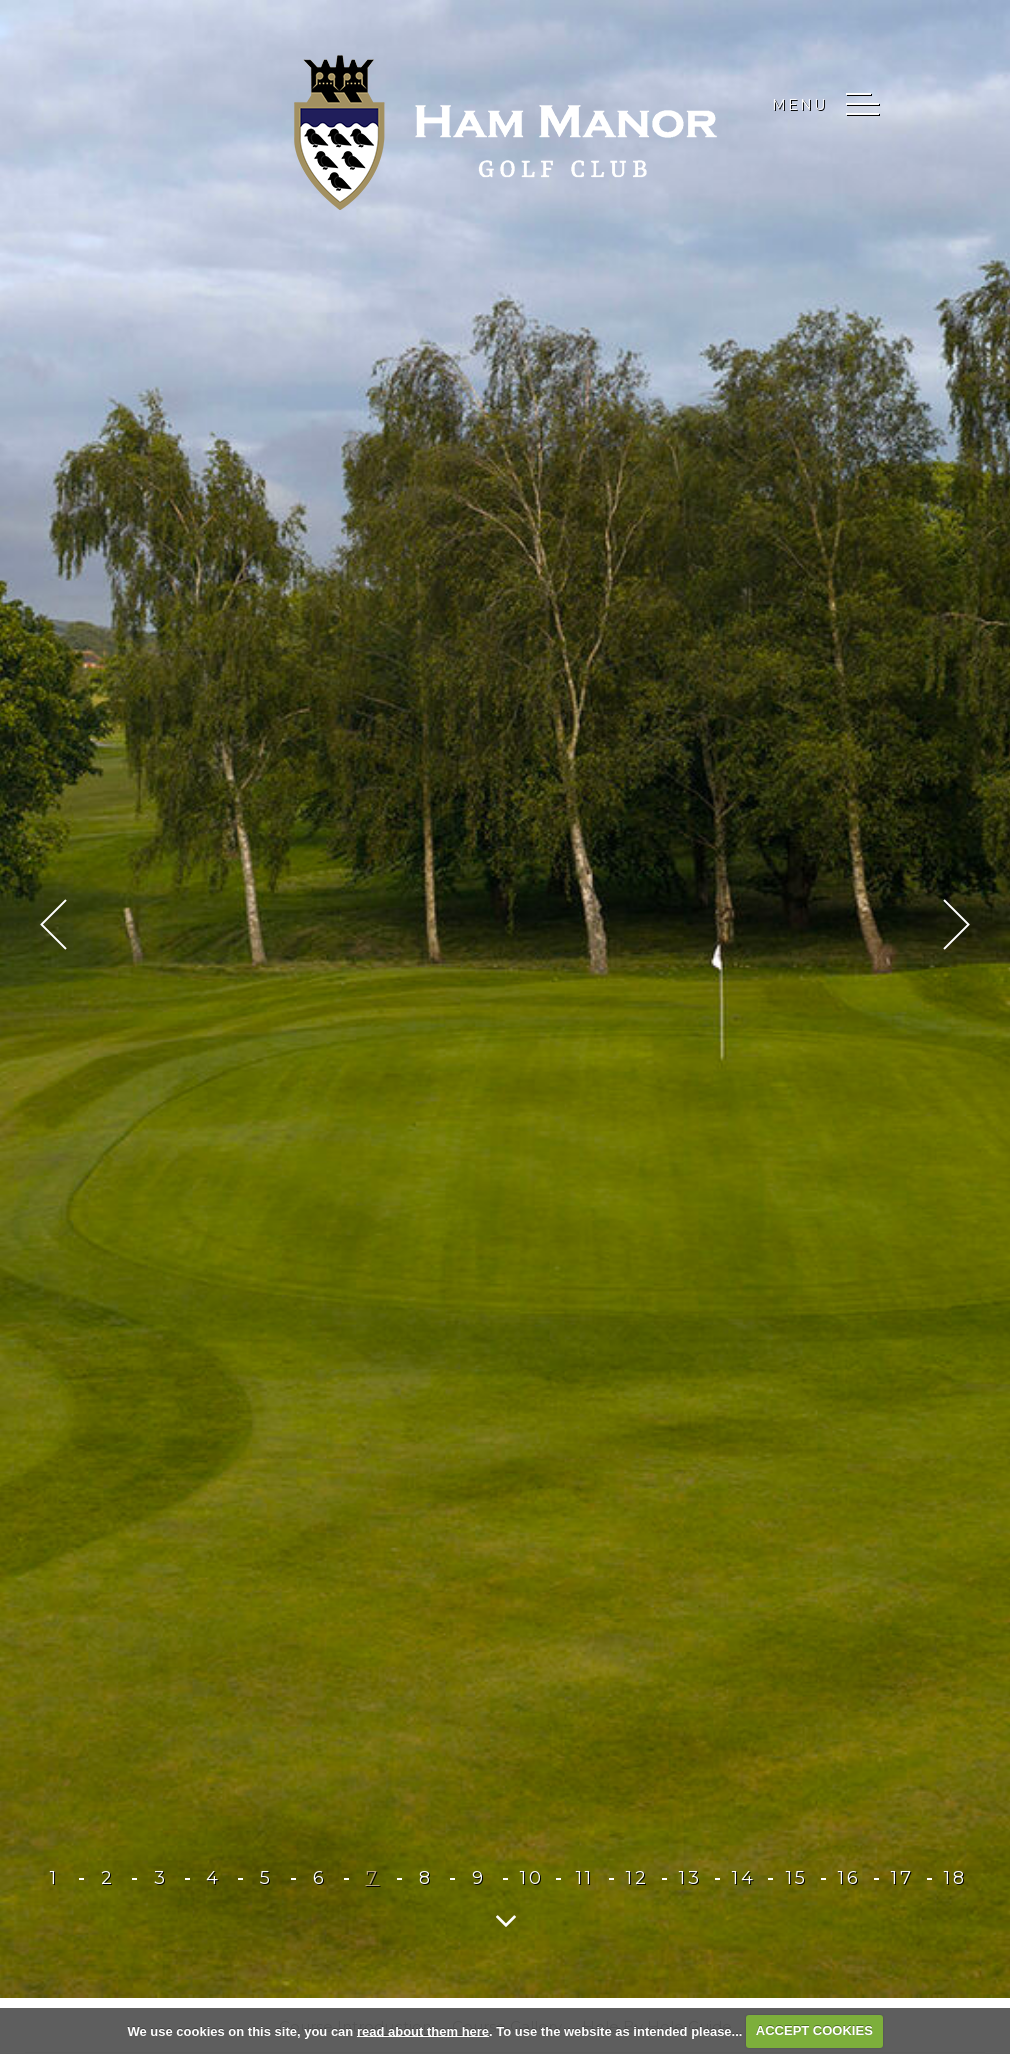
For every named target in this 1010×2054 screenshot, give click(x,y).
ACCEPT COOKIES (814, 2030)
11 (585, 1878)
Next (956, 924)
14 (744, 1878)
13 (690, 1878)
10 (532, 1878)
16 (849, 1878)
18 (955, 1878)
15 (797, 1878)
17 (902, 1878)
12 (637, 1878)
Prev (53, 924)
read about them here (423, 2030)
